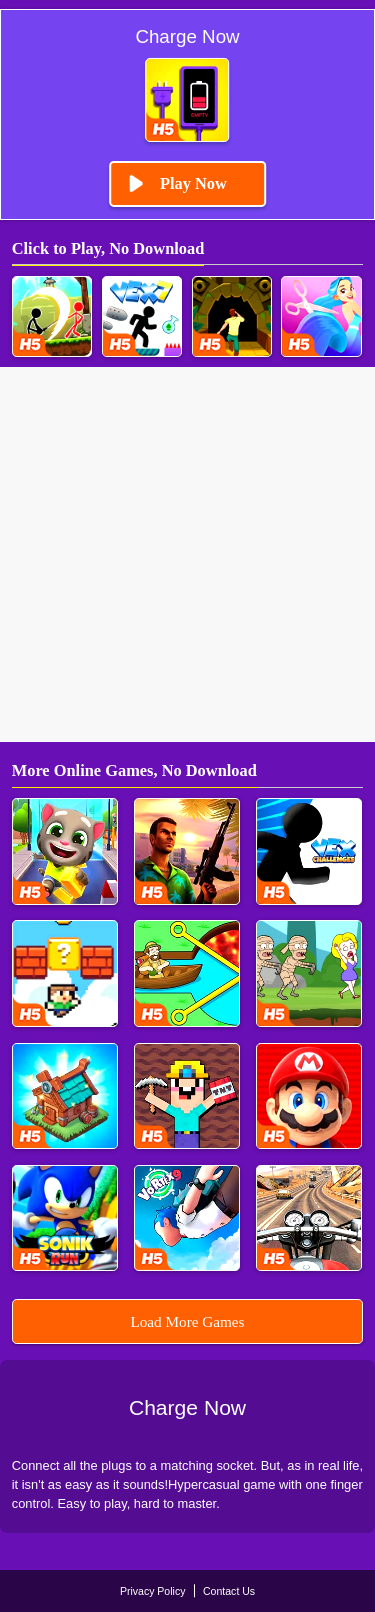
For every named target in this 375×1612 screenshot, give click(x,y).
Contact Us (229, 1591)
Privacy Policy (153, 1591)
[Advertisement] (187, 554)
